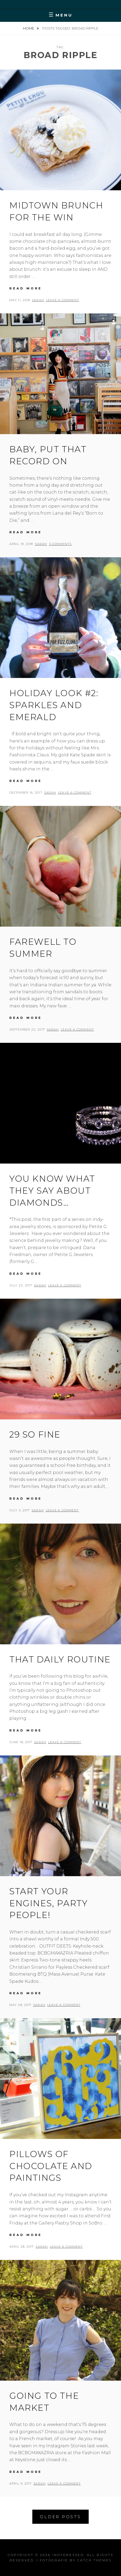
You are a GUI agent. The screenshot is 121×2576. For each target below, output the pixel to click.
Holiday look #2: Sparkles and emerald (54, 705)
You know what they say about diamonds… (52, 1190)
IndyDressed (68, 2555)
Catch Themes (94, 2560)
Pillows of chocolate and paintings (50, 2166)
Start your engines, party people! (48, 1903)
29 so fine (34, 1434)
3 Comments (60, 544)
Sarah (38, 300)
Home (29, 28)
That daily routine (60, 1659)
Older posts (60, 2516)
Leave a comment (62, 300)
